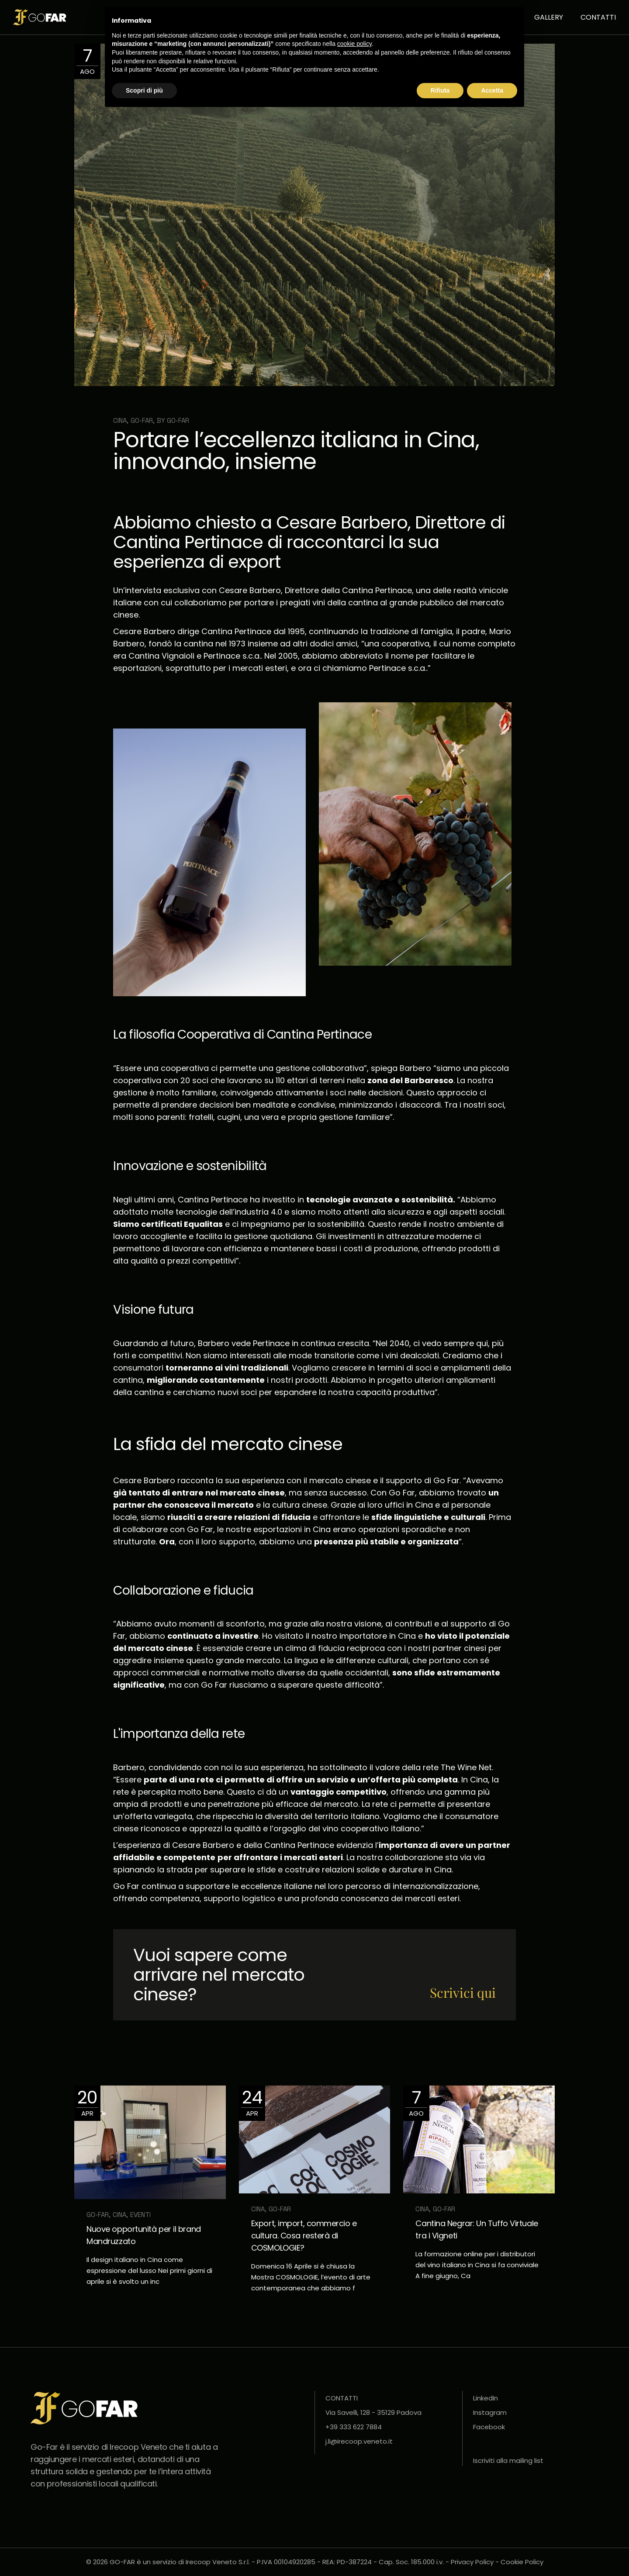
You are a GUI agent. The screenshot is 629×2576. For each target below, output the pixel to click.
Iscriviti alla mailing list (508, 2460)
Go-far (178, 420)
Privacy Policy (472, 2561)
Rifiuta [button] (440, 90)
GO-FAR (142, 420)
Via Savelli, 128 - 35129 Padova (373, 2412)
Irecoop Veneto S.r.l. (218, 2561)
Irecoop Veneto (138, 2446)
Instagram (490, 2412)
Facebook (489, 2426)
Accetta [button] (492, 90)
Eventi (140, 2214)
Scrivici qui (463, 1992)
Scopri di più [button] (144, 90)
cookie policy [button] (354, 43)
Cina (120, 420)
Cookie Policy (522, 2561)
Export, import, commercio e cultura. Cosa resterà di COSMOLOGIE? (304, 2235)
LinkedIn (485, 2398)
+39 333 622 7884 (353, 2426)
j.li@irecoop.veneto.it (359, 2441)
